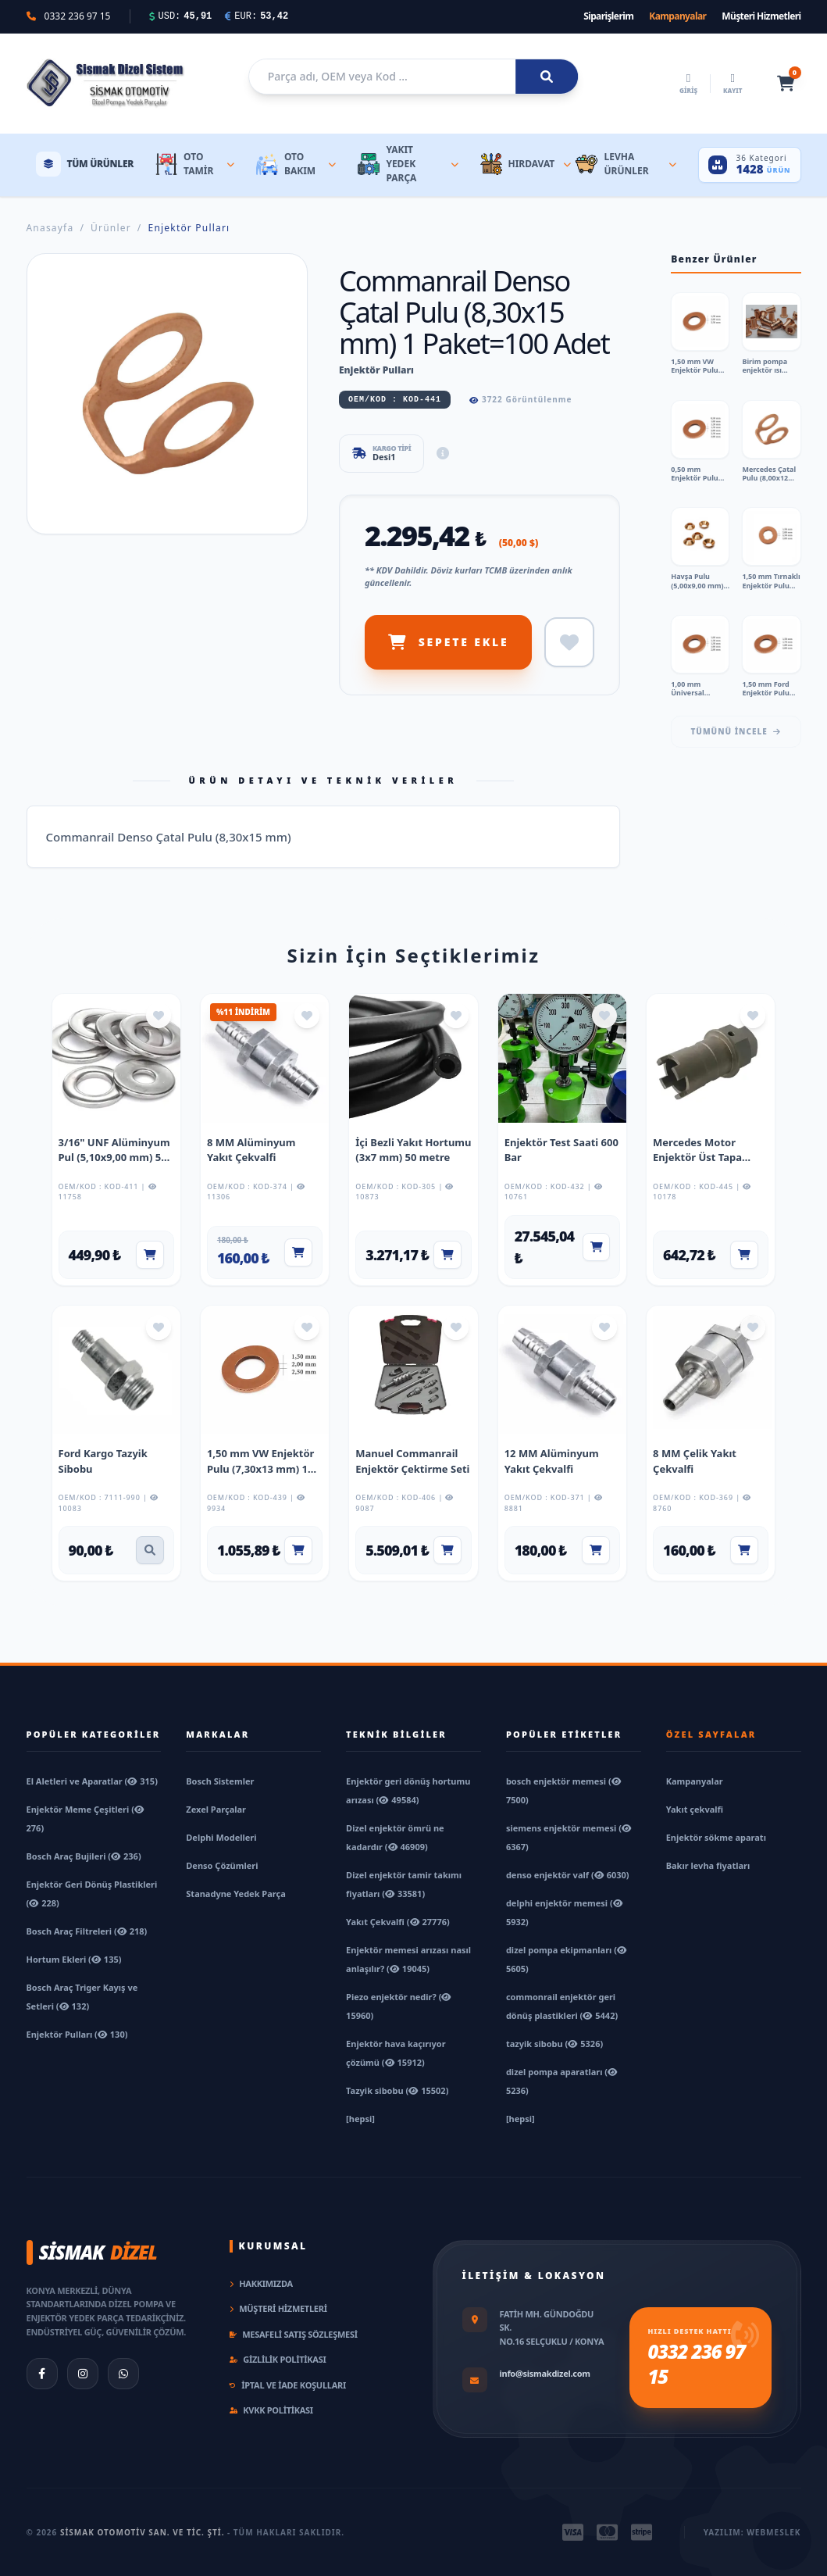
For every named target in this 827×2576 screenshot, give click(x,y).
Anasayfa (50, 228)
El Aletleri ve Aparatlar (92, 1781)
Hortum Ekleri (74, 1959)
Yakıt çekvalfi (694, 1809)
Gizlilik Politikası (278, 2359)
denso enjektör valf (567, 1875)
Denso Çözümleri (222, 1865)
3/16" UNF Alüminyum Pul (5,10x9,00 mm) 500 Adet (116, 1157)
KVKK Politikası (271, 2410)
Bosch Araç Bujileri (84, 1856)
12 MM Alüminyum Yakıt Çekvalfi (551, 1461)
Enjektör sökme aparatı (716, 1837)
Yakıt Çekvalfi (398, 1922)
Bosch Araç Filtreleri (87, 1931)
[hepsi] (360, 2118)
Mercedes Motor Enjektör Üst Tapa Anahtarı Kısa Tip (697, 1157)
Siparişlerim (608, 16)
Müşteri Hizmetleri (761, 16)
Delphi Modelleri (221, 1837)
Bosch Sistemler (220, 1781)
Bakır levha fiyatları (708, 1865)
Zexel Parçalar (216, 1809)
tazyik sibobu (554, 2043)
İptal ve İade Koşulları (288, 2385)
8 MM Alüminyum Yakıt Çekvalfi (251, 1150)
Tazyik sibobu (397, 2090)
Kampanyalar (677, 16)
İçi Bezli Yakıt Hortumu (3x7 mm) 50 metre (413, 1150)
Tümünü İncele (735, 731)
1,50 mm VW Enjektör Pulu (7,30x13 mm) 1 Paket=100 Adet (261, 1468)
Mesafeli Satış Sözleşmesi (294, 2334)
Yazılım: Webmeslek (752, 2532)
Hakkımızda (261, 2283)
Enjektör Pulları (189, 228)
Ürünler (111, 228)
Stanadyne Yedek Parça (235, 1893)
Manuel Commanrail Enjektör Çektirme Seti (412, 1461)
